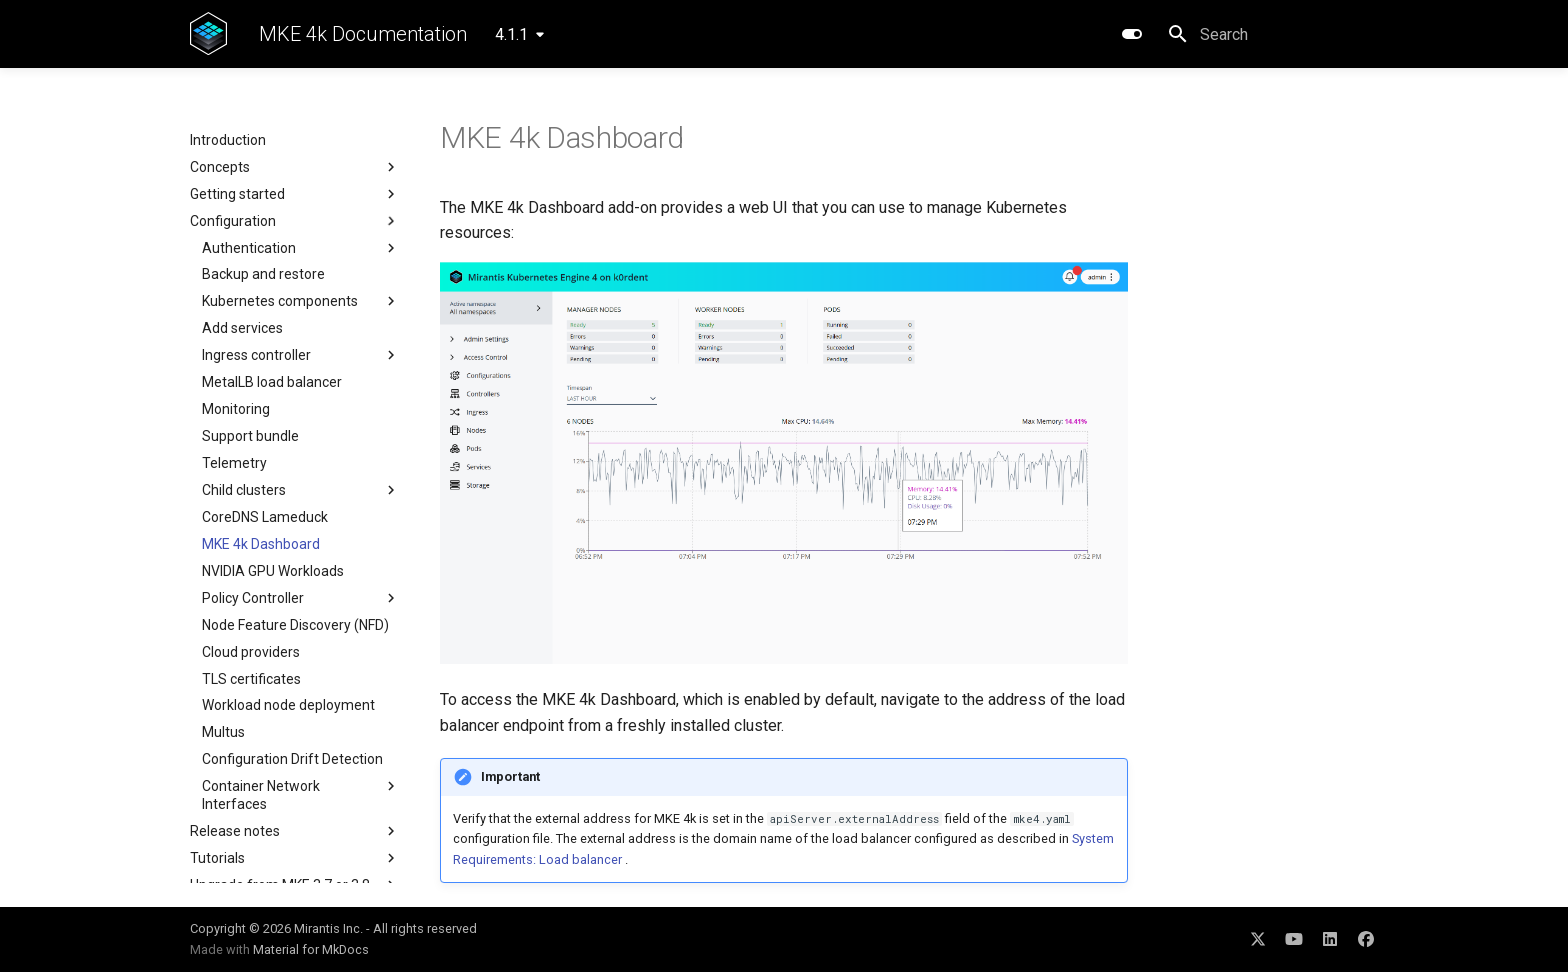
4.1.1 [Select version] (511, 34)
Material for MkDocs (311, 949)
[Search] (1273, 34)
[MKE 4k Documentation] (208, 34)
